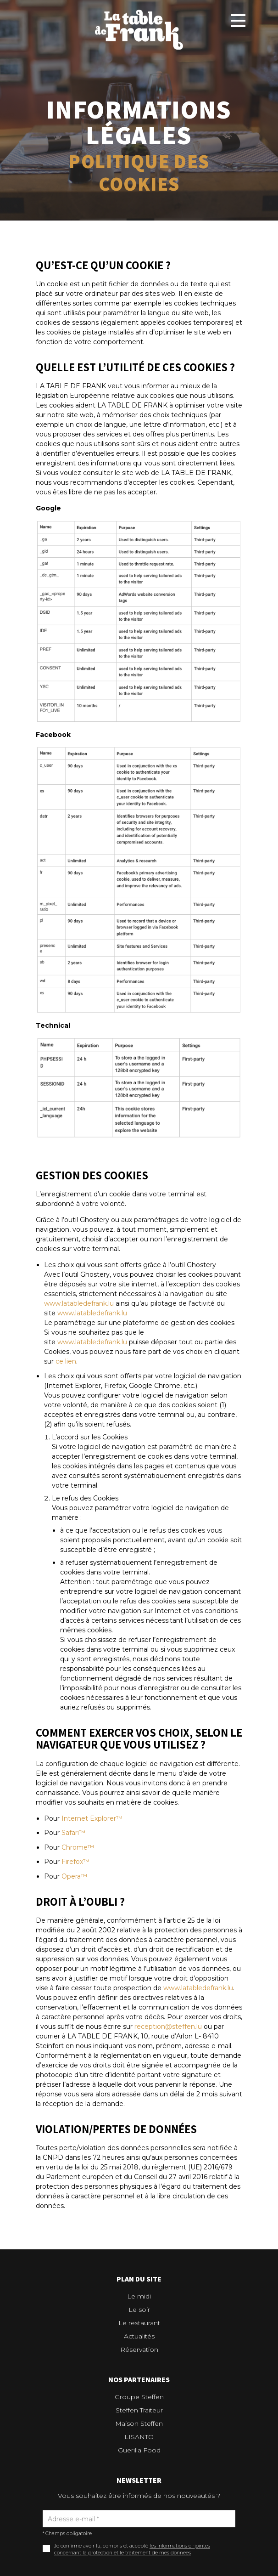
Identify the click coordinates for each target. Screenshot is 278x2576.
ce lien (66, 1361)
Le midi (139, 2296)
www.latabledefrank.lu (79, 1303)
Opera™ (74, 1876)
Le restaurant (139, 2323)
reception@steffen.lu (168, 2026)
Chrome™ (77, 1847)
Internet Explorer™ (91, 1818)
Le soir (139, 2309)
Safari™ (73, 1833)
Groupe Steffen (139, 2397)
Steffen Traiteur (139, 2410)
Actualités (139, 2336)
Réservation (139, 2349)
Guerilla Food (139, 2450)
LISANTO (139, 2437)
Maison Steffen (139, 2423)
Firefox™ (75, 1861)
